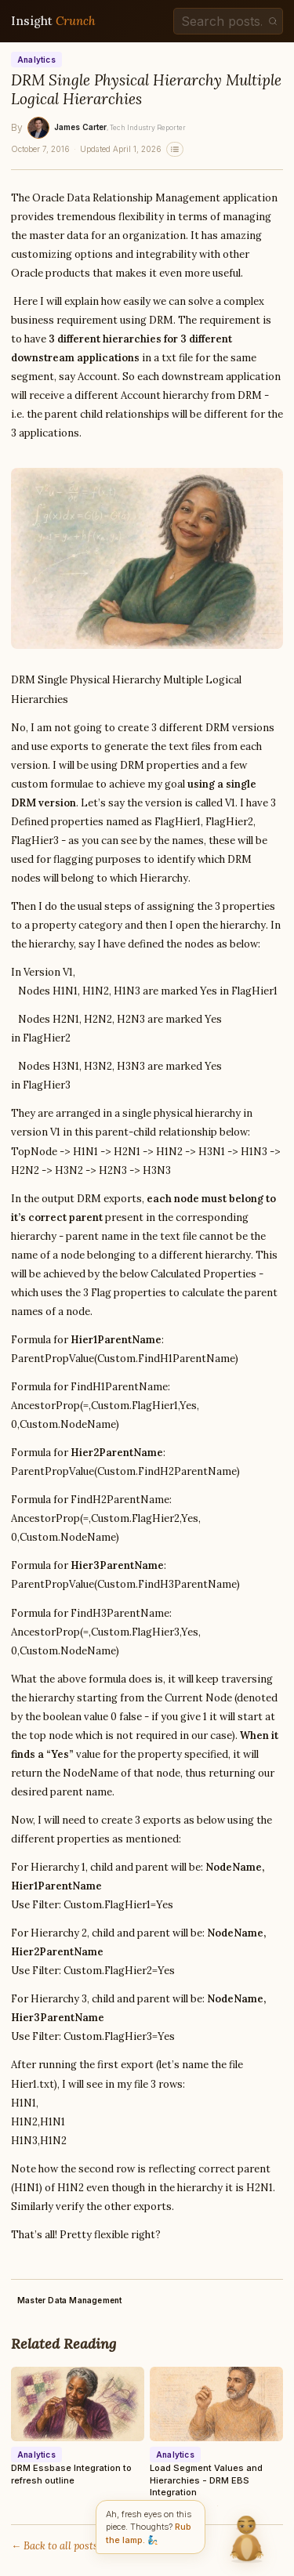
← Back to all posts (54, 2545)
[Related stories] (174, 149)
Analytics (36, 59)
